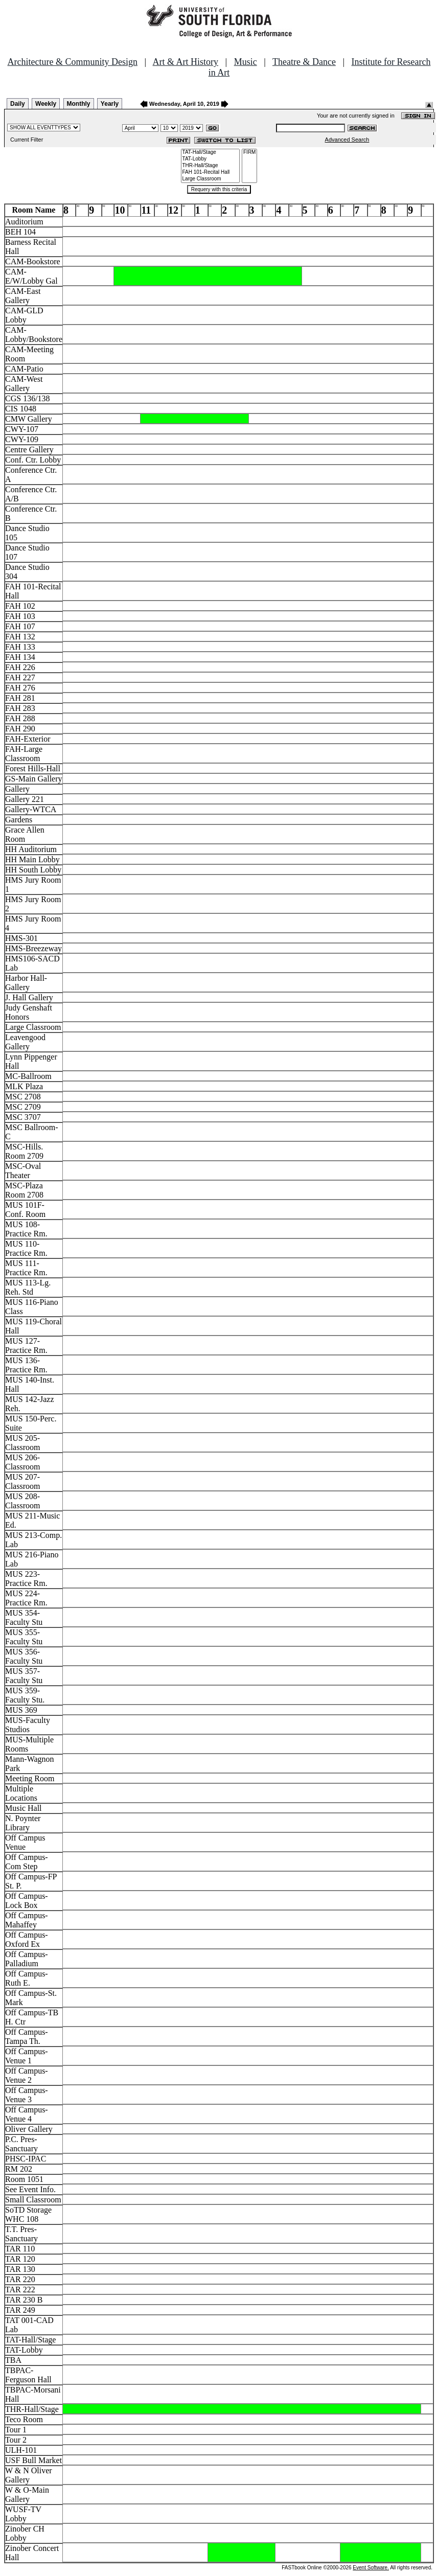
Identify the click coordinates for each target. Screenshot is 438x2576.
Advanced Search (347, 139)
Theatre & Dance (304, 62)
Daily (17, 103)
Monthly (78, 103)
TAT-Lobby (210, 159)
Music (245, 62)
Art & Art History (186, 62)
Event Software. (371, 2567)
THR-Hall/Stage (210, 166)
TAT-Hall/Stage (210, 152)
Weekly (45, 103)
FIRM (249, 152)
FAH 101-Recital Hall (210, 172)
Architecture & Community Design (72, 62)
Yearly (110, 103)
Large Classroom (210, 179)
